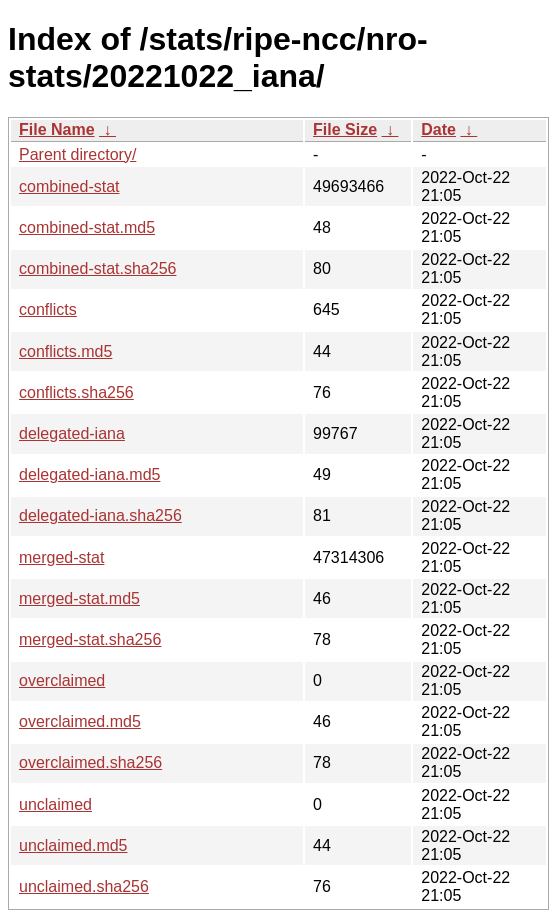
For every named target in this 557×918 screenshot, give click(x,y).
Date (438, 129)
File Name (57, 129)
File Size (345, 129)
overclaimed (62, 680)
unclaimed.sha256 (84, 886)
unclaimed (55, 804)
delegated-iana (72, 433)
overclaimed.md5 (80, 721)
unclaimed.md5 (73, 845)
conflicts (48, 309)
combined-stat (69, 186)
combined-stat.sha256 (97, 268)
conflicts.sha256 (76, 392)
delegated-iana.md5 (89, 474)
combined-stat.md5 (87, 227)
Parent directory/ (77, 154)
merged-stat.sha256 (90, 639)
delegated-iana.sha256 (100, 515)
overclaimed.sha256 (90, 762)
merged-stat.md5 (79, 598)
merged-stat (61, 557)
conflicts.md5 (65, 351)
